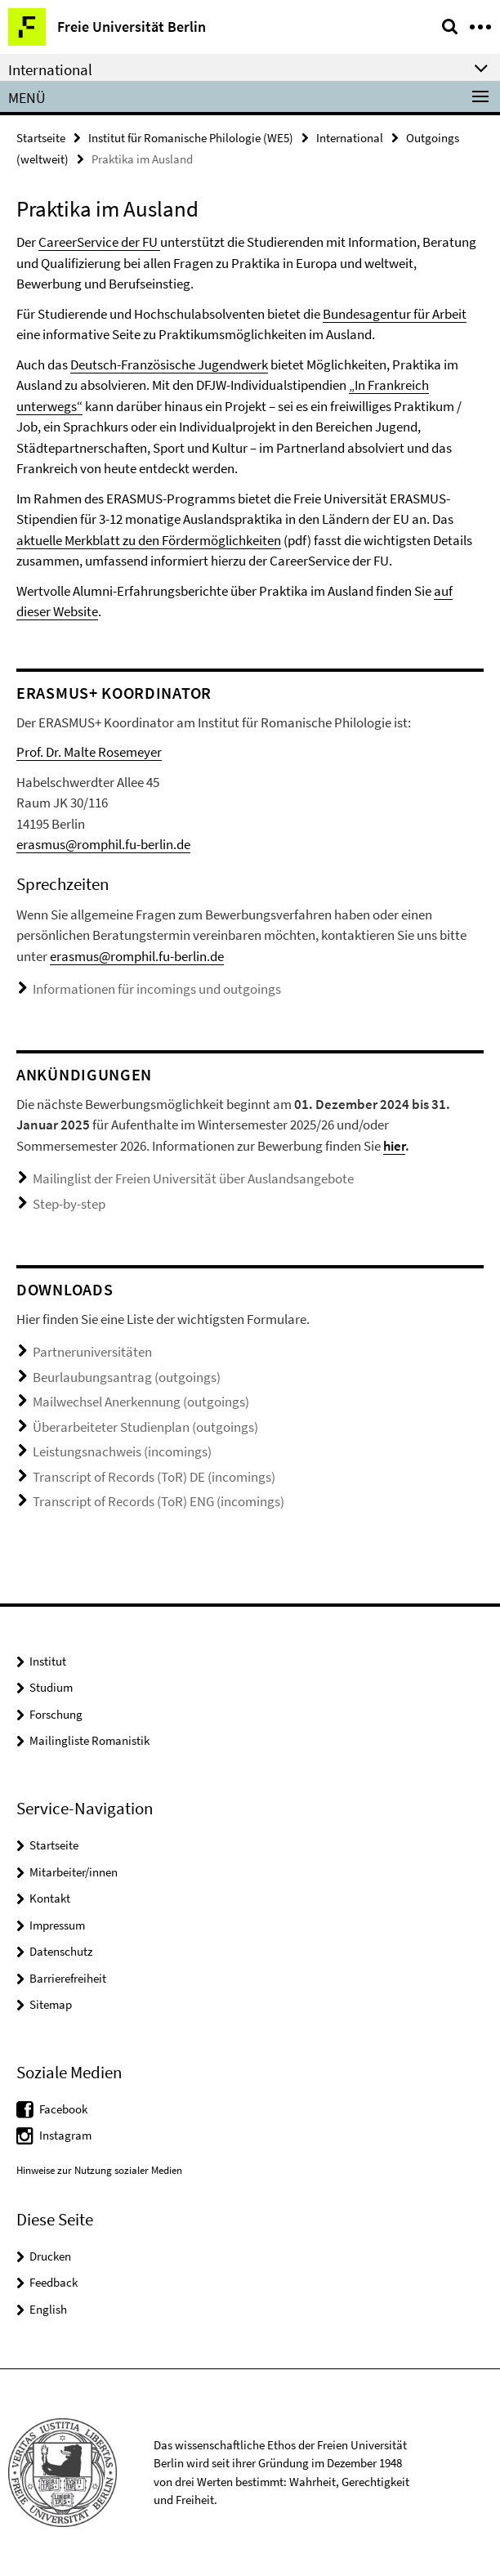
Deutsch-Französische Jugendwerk (169, 364)
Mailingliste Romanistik (89, 1740)
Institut (47, 1661)
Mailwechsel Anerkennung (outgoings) (141, 1402)
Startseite (40, 137)
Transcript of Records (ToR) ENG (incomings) (158, 1501)
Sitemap (50, 2004)
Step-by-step (69, 1204)
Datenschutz (60, 1951)
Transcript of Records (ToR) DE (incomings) (154, 1477)
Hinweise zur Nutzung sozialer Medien (99, 2170)
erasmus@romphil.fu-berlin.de (103, 844)
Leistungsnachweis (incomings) (122, 1451)
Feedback (53, 2282)
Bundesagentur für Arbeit (395, 314)
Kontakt (49, 1898)
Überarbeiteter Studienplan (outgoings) (145, 1427)
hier (394, 1146)
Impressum (57, 1925)
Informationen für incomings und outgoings (157, 989)
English (48, 2309)
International (349, 137)
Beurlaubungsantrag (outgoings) (127, 1377)
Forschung (56, 1714)
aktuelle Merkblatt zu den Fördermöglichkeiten (148, 540)
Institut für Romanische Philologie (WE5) (190, 137)
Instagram (65, 2135)
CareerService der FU (99, 242)
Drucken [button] (50, 2256)
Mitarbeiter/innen (73, 1872)
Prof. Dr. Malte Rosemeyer (89, 752)
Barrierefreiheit (67, 1978)
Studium (51, 1687)
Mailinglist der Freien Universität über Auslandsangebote (193, 1178)
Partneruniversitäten (92, 1352)
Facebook (63, 2109)
